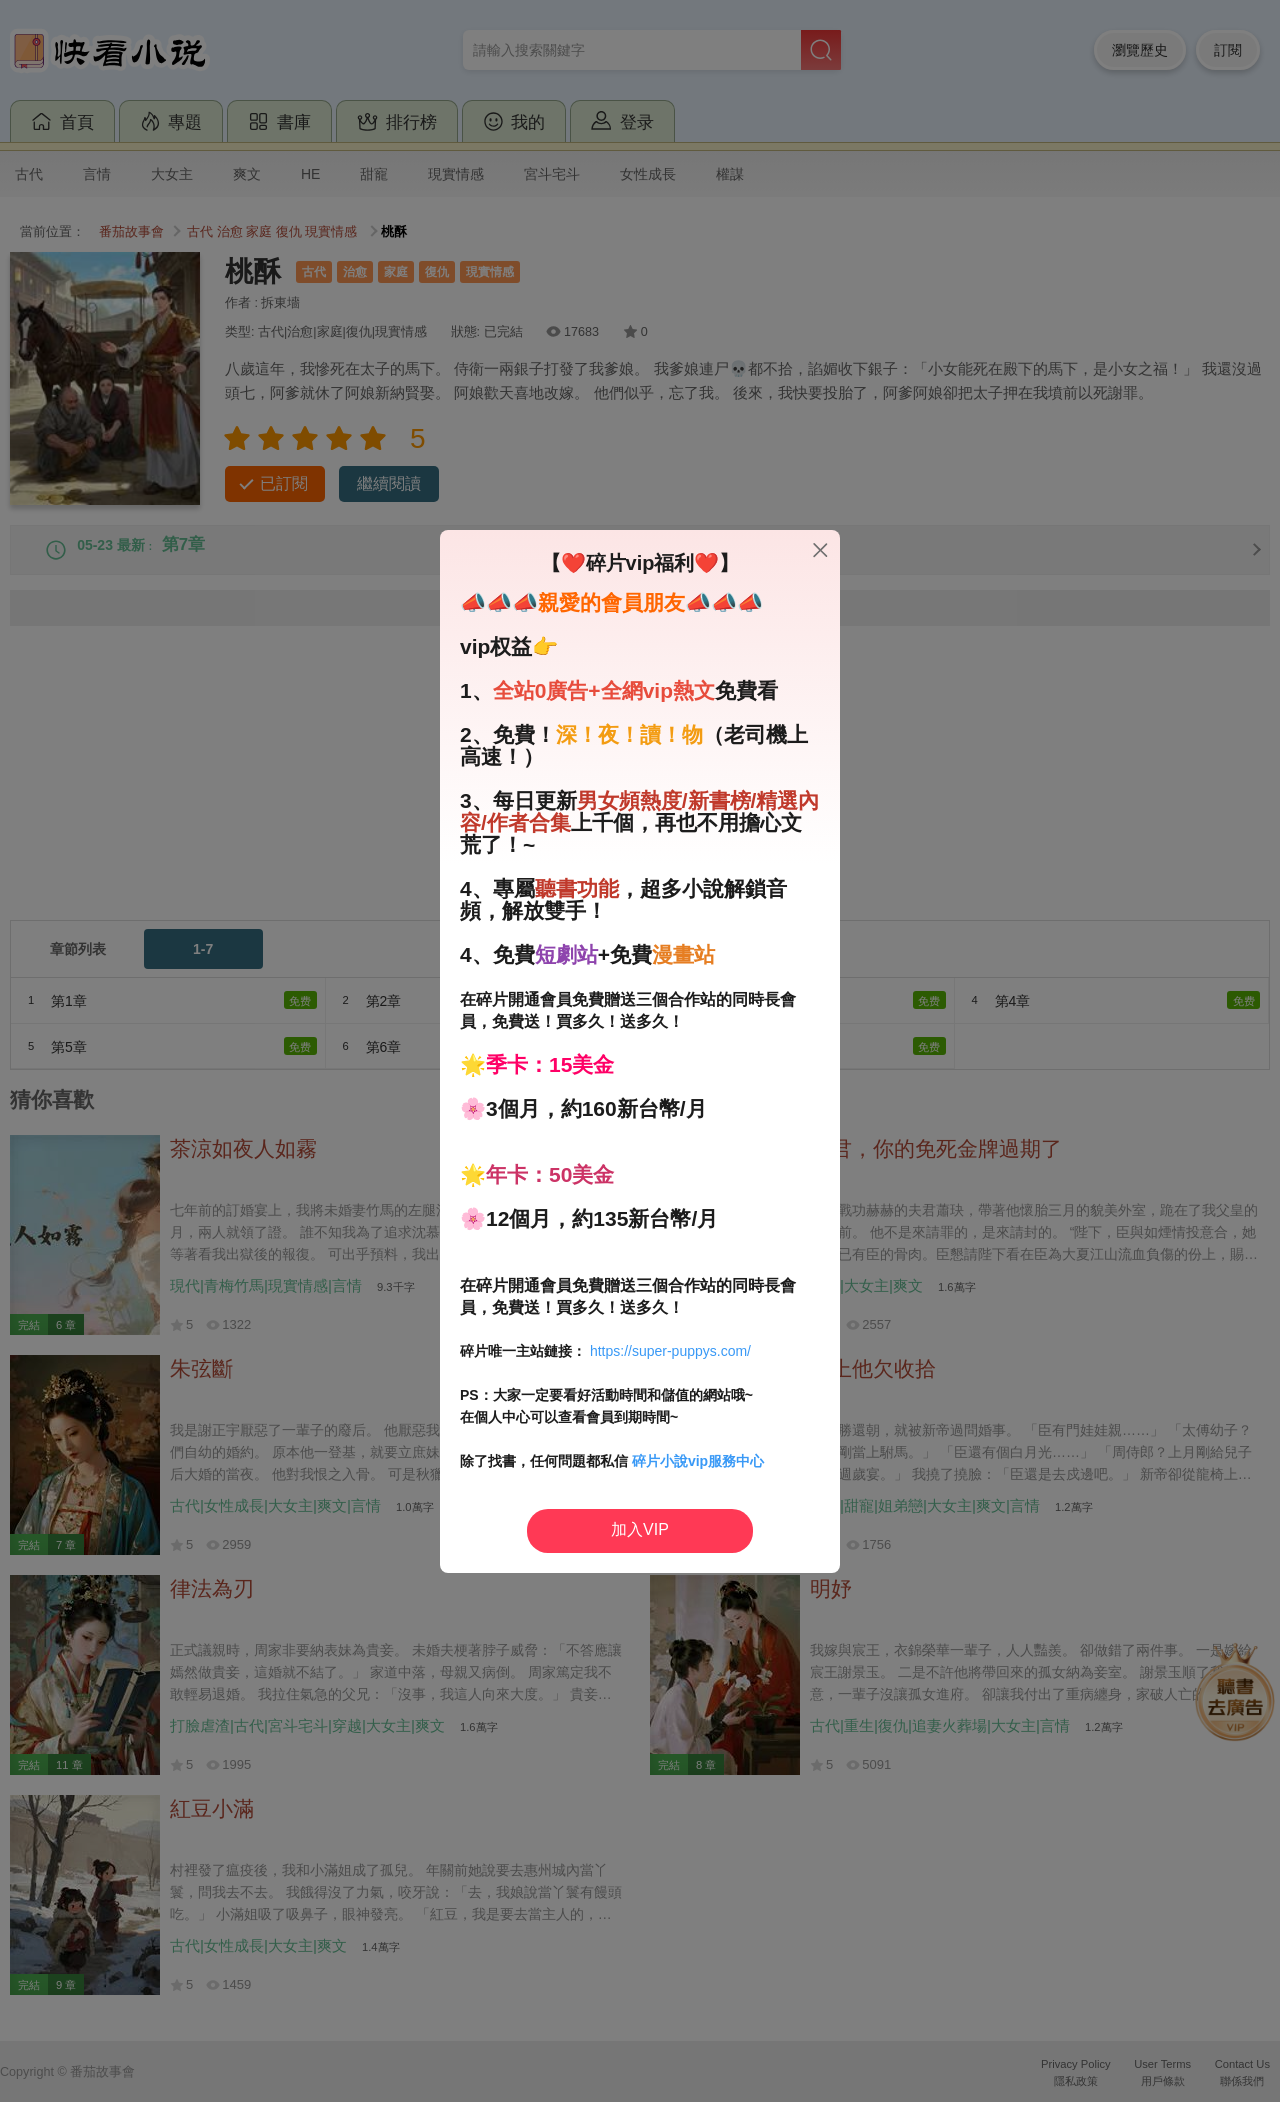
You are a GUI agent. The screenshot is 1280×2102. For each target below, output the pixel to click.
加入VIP (640, 1529)
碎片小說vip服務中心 (698, 1461)
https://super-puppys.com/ (670, 1351)
